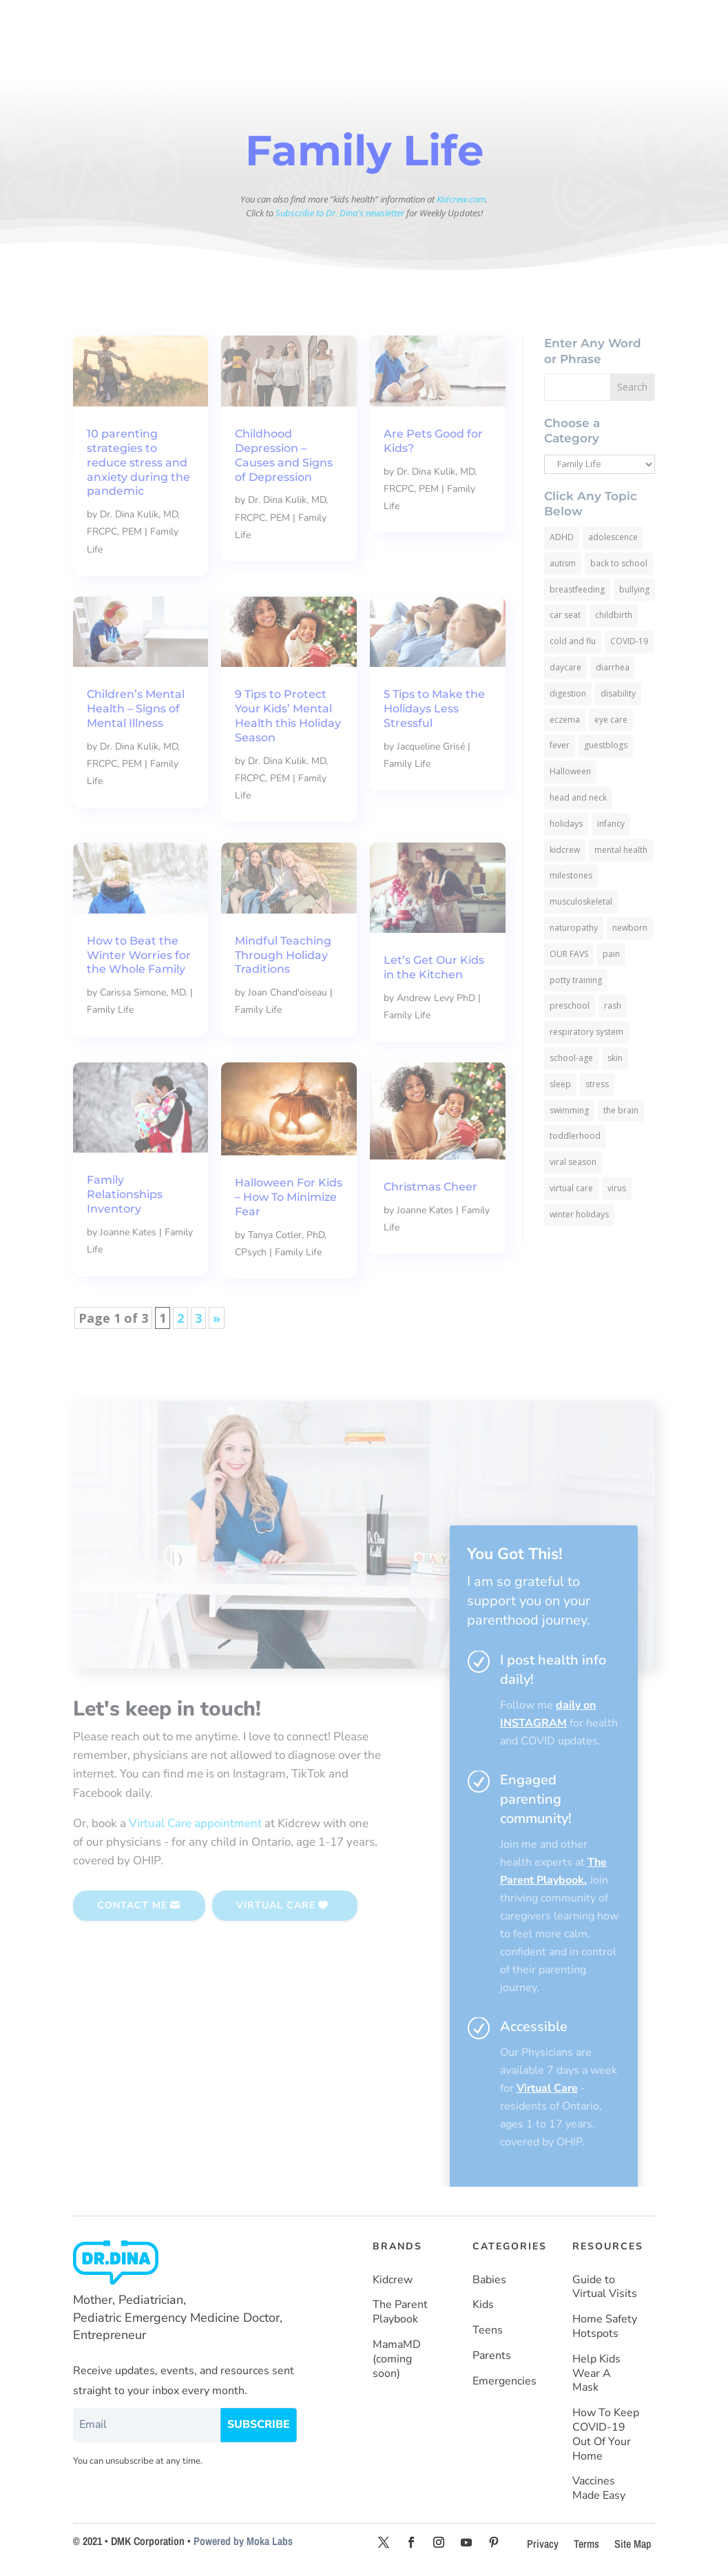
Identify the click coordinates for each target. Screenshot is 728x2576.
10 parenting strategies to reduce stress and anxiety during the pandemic (138, 462)
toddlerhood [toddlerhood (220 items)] (575, 1136)
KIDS (372, 20)
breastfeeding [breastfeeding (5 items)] (577, 589)
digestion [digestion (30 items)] (568, 693)
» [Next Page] (216, 1318)
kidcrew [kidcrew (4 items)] (565, 850)
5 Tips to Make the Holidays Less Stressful (434, 709)
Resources (368, 56)
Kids (483, 2305)
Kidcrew (393, 2280)
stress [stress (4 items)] (597, 1084)
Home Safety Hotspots (604, 2326)
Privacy (543, 2544)
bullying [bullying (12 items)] (634, 589)
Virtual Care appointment (195, 1823)
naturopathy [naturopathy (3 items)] (574, 928)
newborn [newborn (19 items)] (629, 928)
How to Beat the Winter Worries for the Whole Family (139, 955)
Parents (491, 2356)
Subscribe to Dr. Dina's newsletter (339, 213)
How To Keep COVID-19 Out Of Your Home (605, 2434)
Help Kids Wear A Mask (596, 2373)
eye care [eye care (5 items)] (610, 719)
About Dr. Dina (299, 56)
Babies (489, 2280)
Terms (586, 2544)
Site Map (633, 2544)
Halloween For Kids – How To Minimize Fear (288, 1197)
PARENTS (502, 20)
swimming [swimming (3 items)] (569, 1110)
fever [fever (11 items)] (560, 745)
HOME (261, 20)
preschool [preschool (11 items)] (570, 1005)
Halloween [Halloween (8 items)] (570, 771)
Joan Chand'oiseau (287, 992)
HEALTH (578, 20)
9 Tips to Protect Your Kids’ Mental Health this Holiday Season (288, 715)
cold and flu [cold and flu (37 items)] (573, 641)
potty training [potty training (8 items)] (576, 980)
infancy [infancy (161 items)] (611, 824)
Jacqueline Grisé (431, 746)
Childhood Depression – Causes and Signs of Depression (284, 455)
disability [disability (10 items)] (618, 693)
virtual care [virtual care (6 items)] (571, 1188)
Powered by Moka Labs (243, 2540)
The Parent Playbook (400, 2312)
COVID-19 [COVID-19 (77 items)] (629, 641)
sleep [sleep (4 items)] (560, 1084)
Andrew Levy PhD (436, 997)
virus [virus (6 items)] (616, 1188)
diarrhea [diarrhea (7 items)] (613, 667)
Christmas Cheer (430, 1186)
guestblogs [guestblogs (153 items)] (605, 745)
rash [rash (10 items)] (612, 1005)
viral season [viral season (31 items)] (573, 1162)
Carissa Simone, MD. (143, 992)
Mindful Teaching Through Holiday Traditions (283, 955)
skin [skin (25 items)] (615, 1058)
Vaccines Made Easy (598, 2488)
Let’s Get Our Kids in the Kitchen (434, 967)
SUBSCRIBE (596, 56)
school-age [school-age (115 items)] (571, 1058)
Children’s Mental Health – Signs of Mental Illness (136, 709)
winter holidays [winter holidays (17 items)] (579, 1214)
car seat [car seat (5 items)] (565, 615)
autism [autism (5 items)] (563, 563)
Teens (487, 2330)
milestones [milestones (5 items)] (571, 875)
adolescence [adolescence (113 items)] (613, 537)
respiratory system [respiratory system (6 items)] (586, 1032)
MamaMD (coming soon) (397, 2359)
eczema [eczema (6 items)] (565, 719)
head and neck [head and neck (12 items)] (578, 797)
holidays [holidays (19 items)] (566, 824)
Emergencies (504, 2381)
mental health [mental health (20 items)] (620, 850)
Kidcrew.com (461, 199)
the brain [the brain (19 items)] (620, 1110)
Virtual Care (547, 2088)
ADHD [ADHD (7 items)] (562, 537)
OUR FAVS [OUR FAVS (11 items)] (569, 954)
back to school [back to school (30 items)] (618, 563)
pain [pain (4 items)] (611, 954)
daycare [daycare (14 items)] (565, 667)
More (417, 56)
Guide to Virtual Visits (604, 2287)
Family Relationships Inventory (125, 1194)
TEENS (431, 20)
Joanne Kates (128, 1232)
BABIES (311, 20)
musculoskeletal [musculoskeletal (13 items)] (581, 901)
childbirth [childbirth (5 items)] (613, 615)
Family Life (407, 763)
